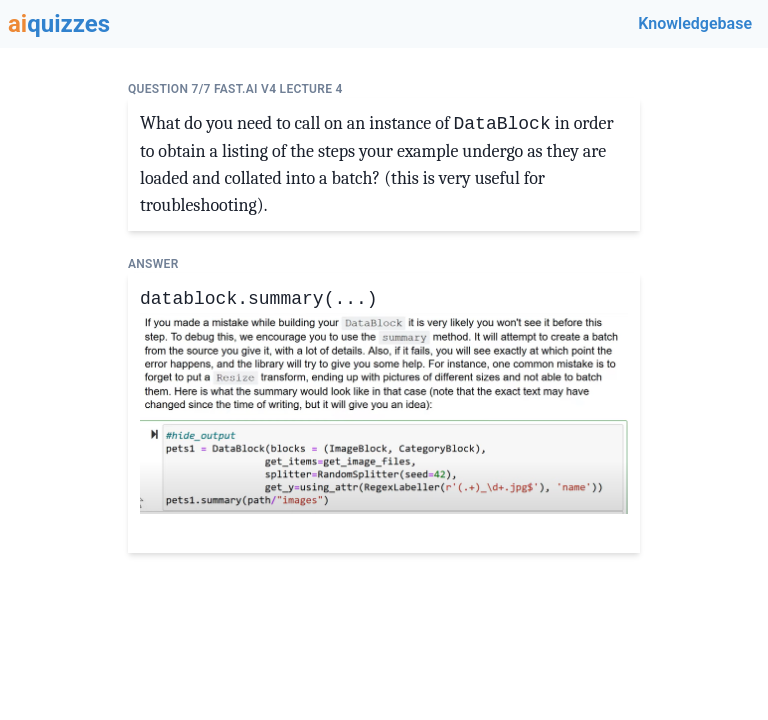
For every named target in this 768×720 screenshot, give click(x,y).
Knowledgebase (695, 23)
